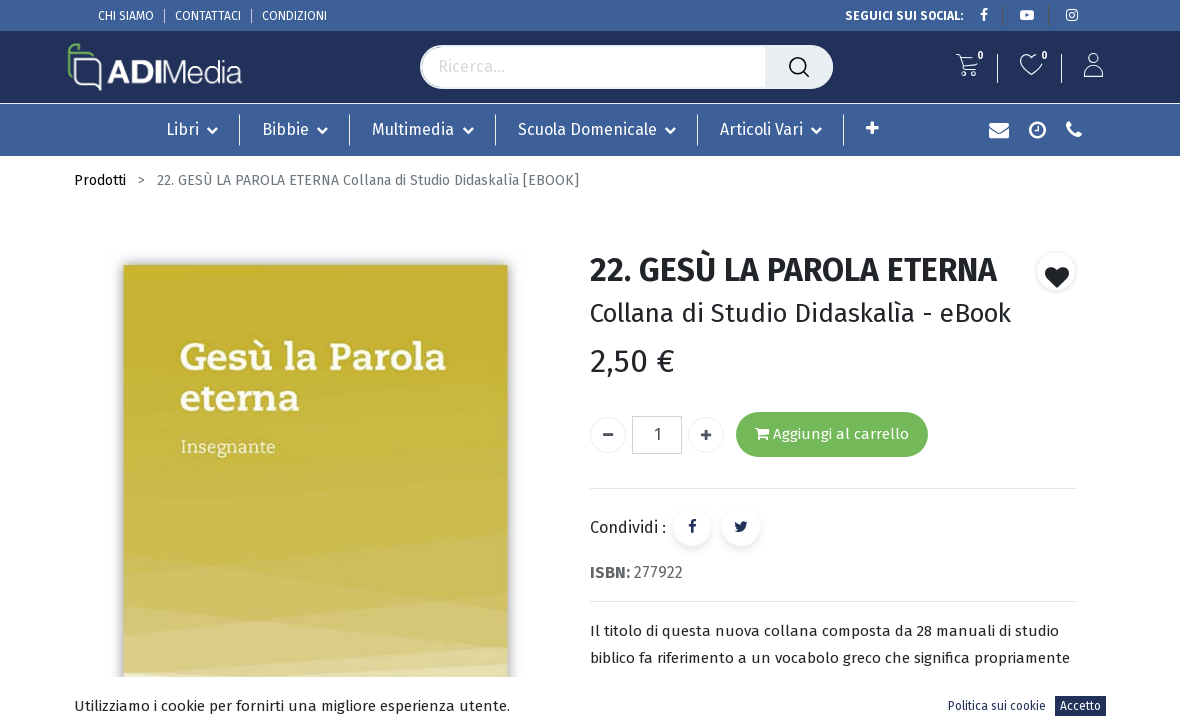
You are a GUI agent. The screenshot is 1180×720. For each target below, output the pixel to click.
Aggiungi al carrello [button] (832, 434)
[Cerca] (799, 67)
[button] (872, 128)
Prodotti (100, 180)
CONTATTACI (208, 16)
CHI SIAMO (126, 16)
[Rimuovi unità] (608, 435)
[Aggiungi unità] (706, 435)
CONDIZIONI (294, 16)
